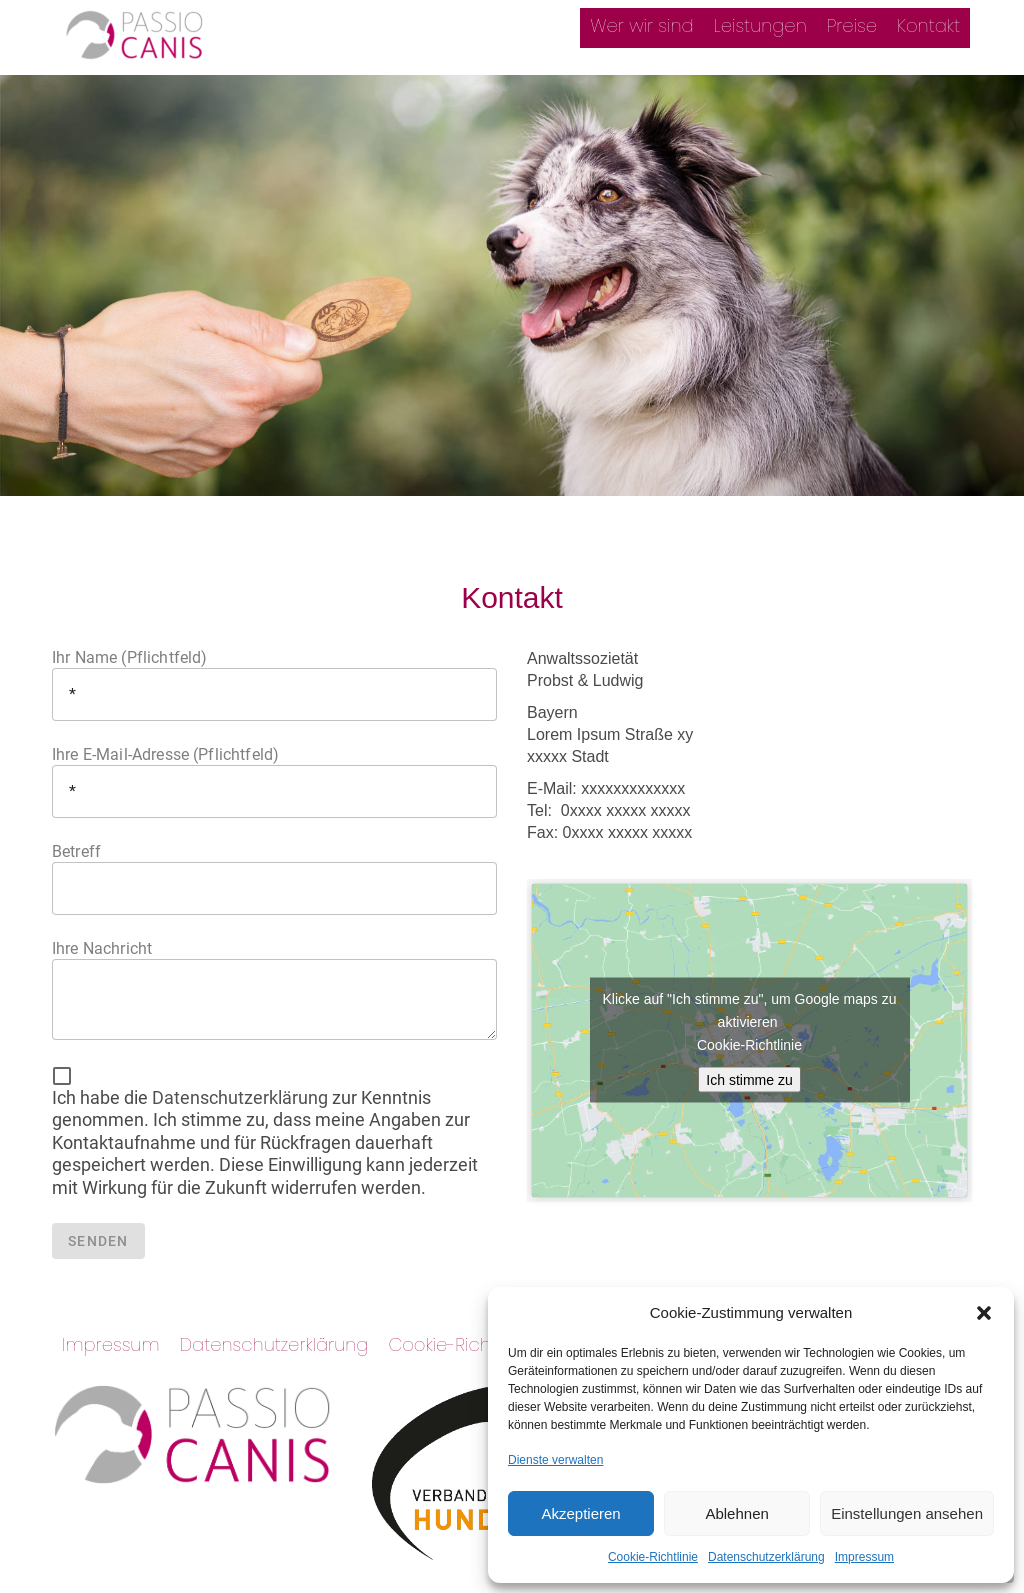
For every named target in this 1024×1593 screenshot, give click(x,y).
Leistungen (760, 25)
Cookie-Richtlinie (653, 1557)
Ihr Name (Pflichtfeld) (274, 684)
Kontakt (928, 25)
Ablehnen (736, 1513)
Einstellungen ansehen (907, 1513)
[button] (984, 1313)
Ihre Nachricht (274, 989)
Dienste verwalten (555, 1460)
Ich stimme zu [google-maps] (749, 1080)
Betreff (274, 878)
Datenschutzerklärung (766, 1557)
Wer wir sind (641, 25)
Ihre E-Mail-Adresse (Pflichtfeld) (274, 781)
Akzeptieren (580, 1513)
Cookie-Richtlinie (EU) (477, 1344)
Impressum (864, 1557)
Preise (852, 25)
